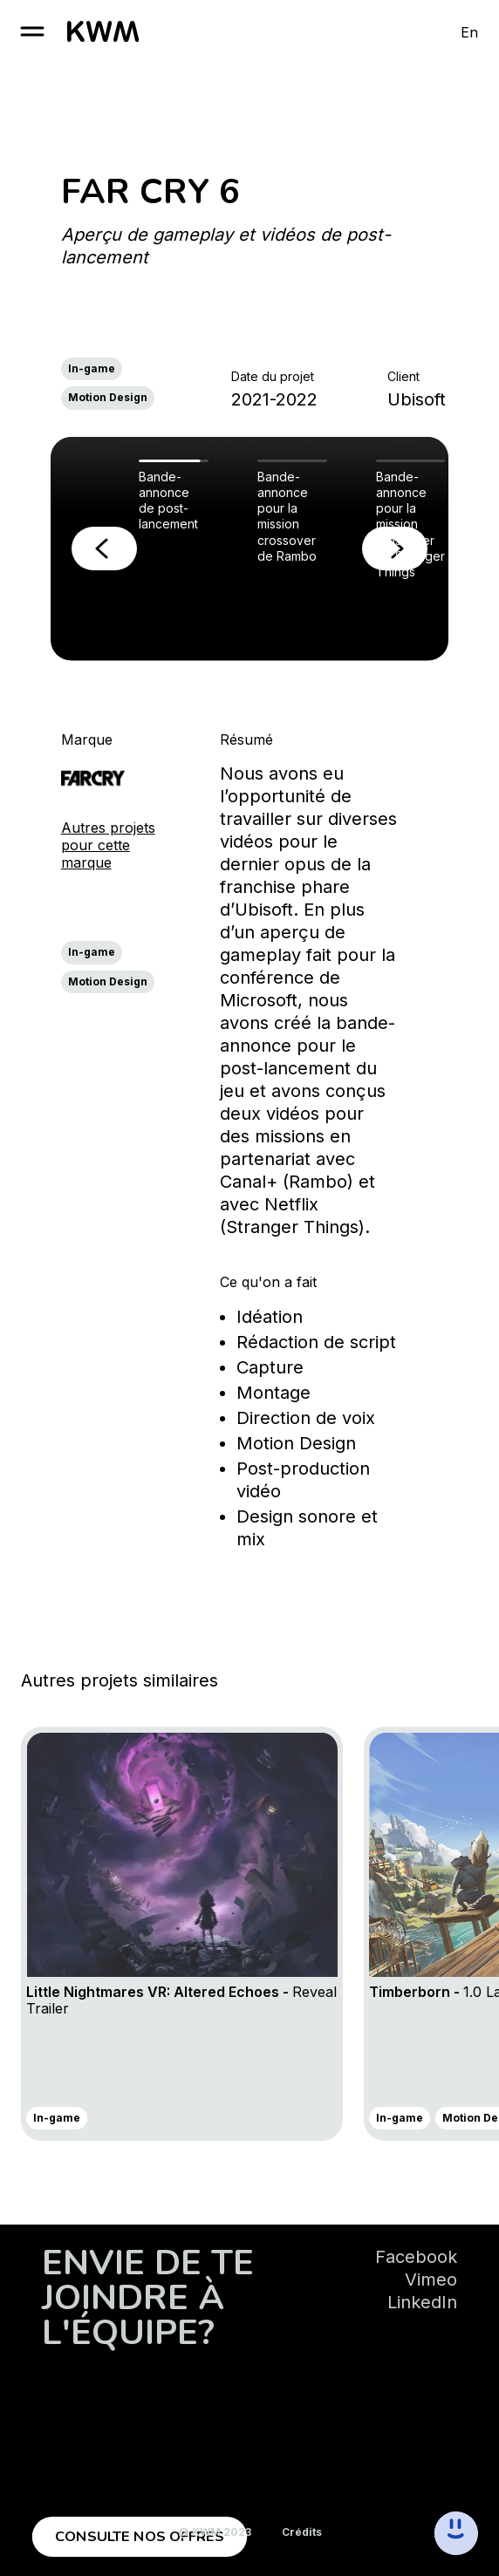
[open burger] (32, 31)
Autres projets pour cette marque (108, 845)
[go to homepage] (102, 31)
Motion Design (107, 397)
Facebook (416, 2256)
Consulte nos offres (139, 2536)
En (469, 32)
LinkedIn (422, 2302)
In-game (91, 368)
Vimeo (431, 2279)
